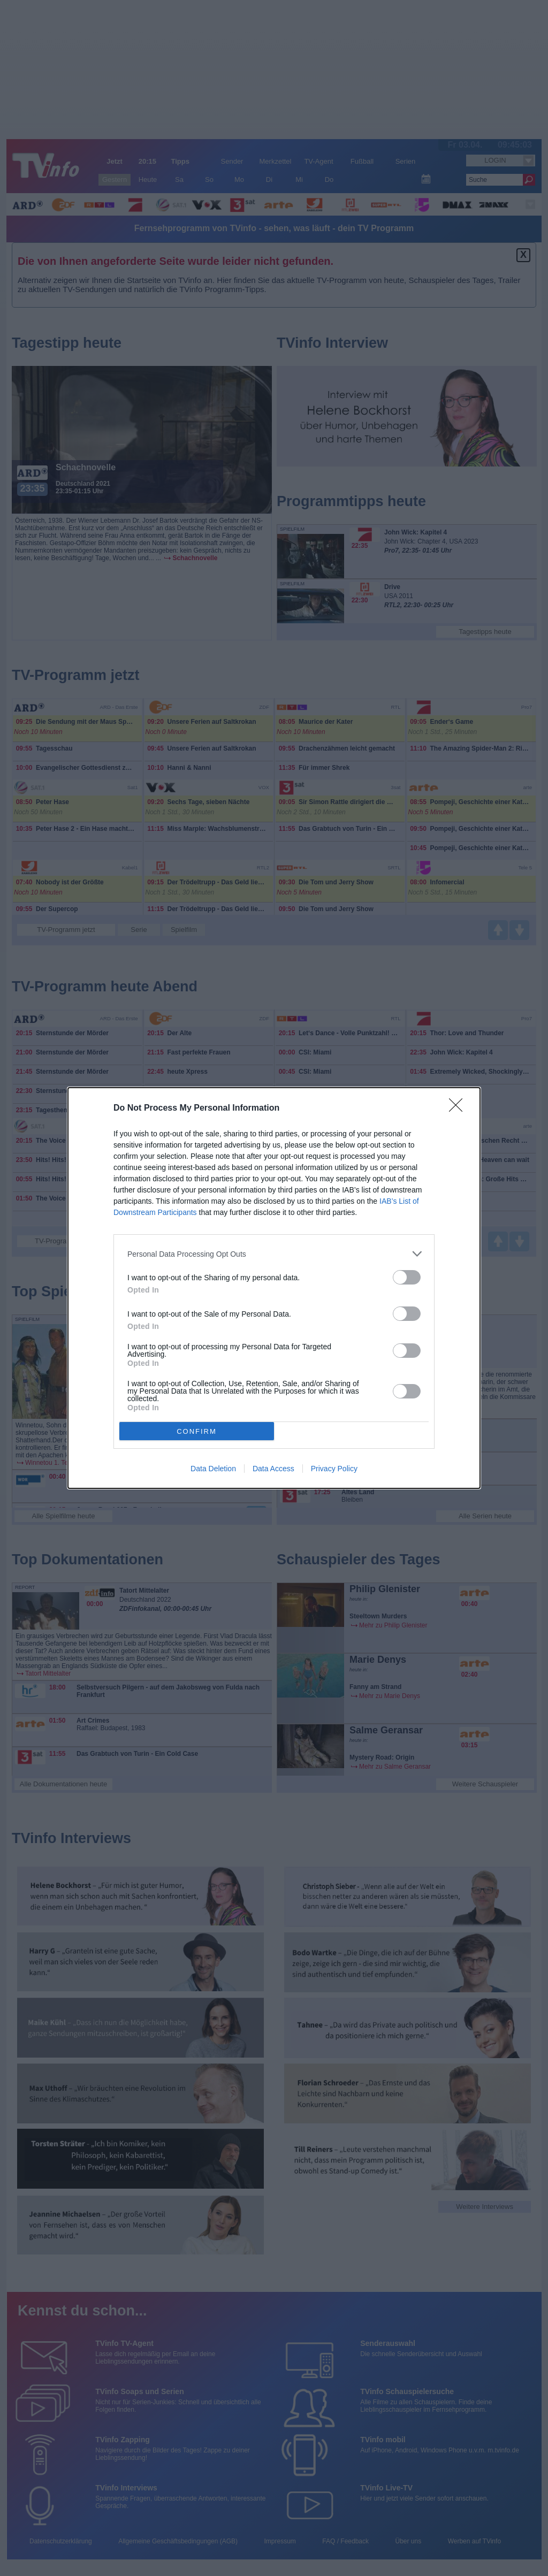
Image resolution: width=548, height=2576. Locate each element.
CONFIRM (197, 1431)
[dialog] (274, 1288)
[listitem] (274, 1253)
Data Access (273, 1468)
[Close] (459, 1108)
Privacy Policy (334, 1468)
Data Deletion (213, 1468)
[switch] (407, 1277)
